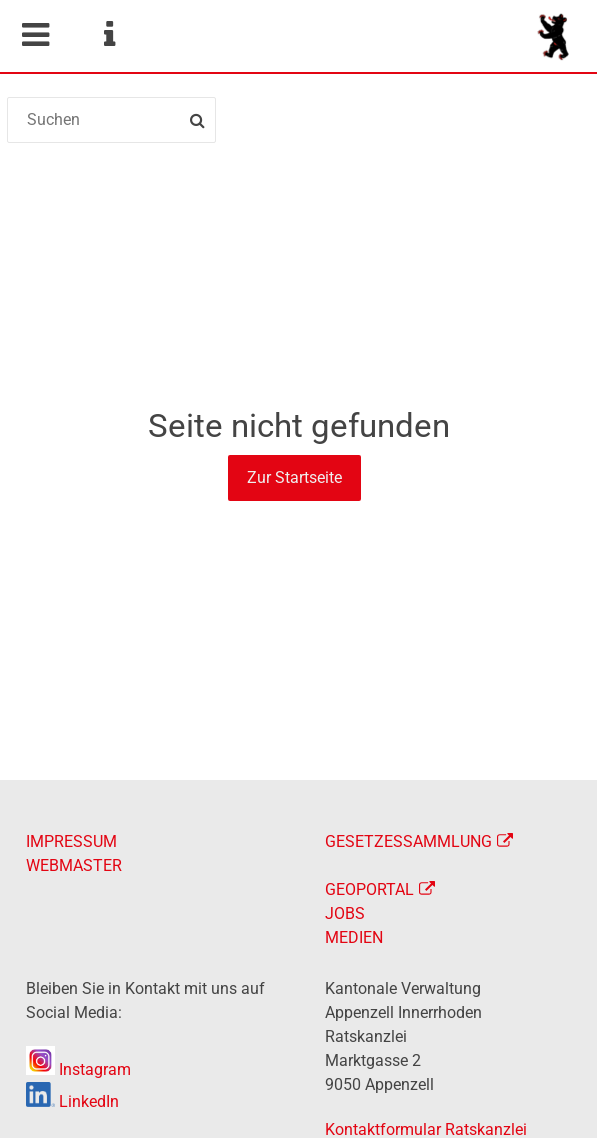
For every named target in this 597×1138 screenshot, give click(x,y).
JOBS (345, 913)
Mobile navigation (35, 35)
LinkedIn (72, 1101)
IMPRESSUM (71, 841)
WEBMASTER (74, 865)
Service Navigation (109, 35)
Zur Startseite (294, 477)
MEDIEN (354, 937)
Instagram (78, 1069)
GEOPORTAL (369, 889)
